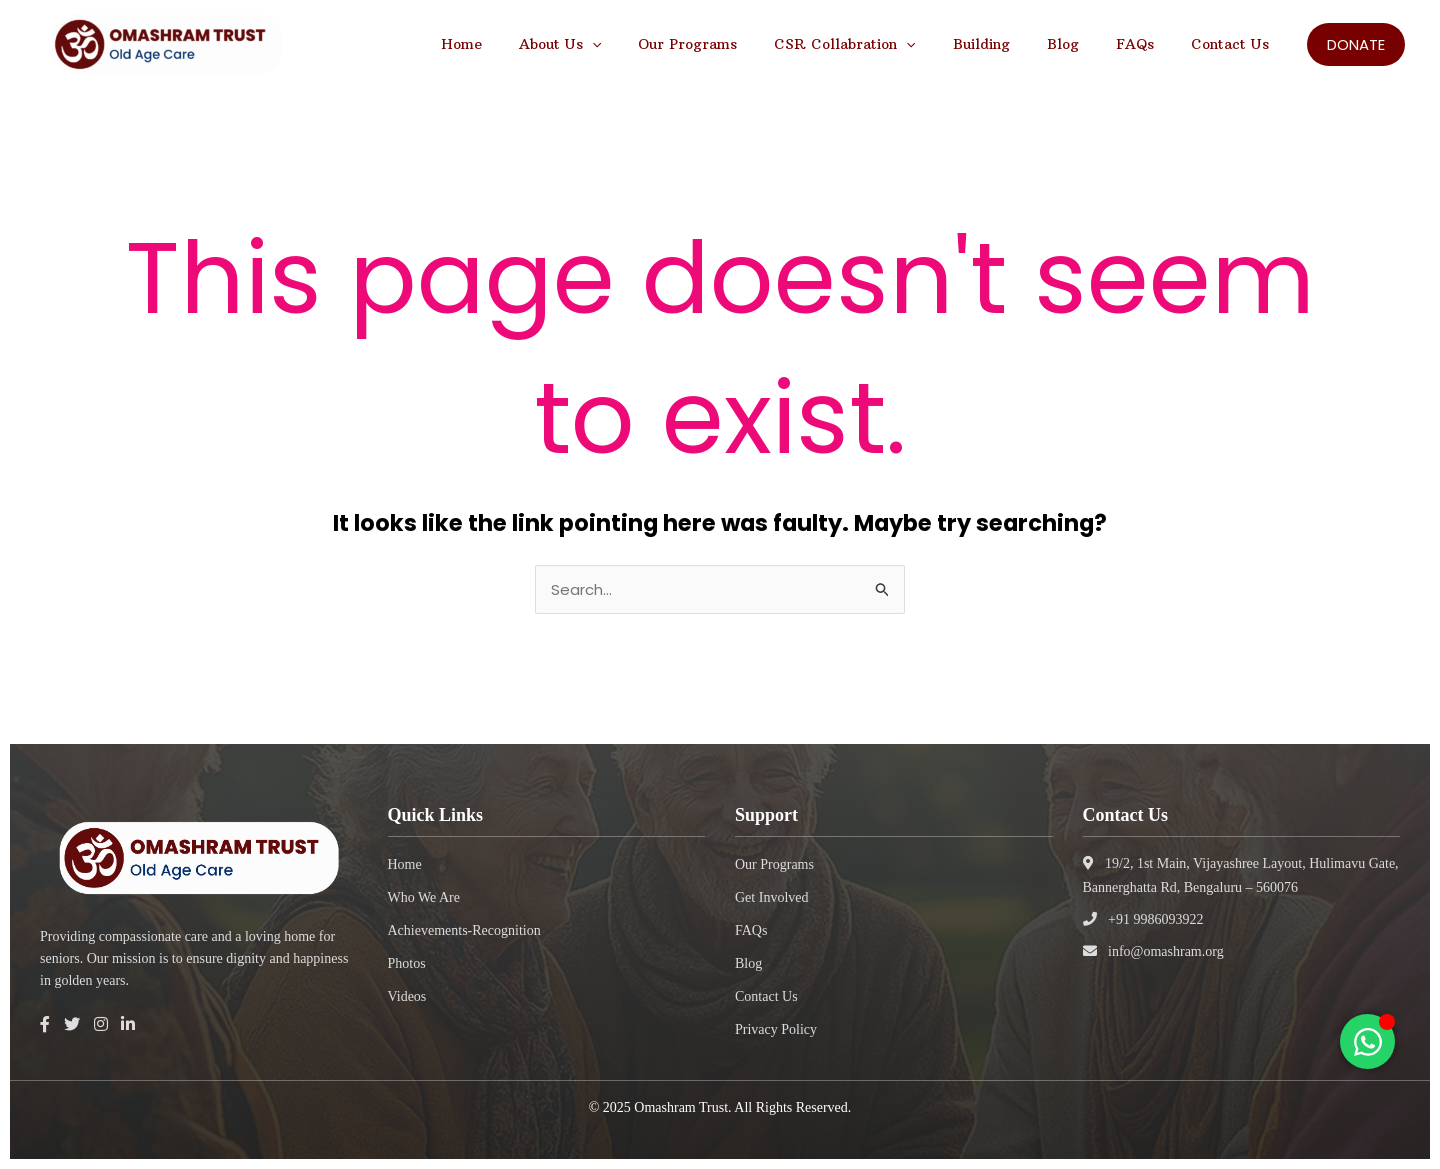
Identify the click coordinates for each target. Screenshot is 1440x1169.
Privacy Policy (776, 1029)
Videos (407, 996)
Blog (1085, 44)
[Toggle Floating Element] (1367, 1041)
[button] (1356, 44)
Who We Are (424, 897)
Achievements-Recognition (464, 930)
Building (1012, 44)
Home (528, 44)
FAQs (1148, 44)
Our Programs (737, 44)
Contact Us (1234, 44)
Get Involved (771, 897)
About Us (618, 44)
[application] (650, 44)
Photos (407, 963)
